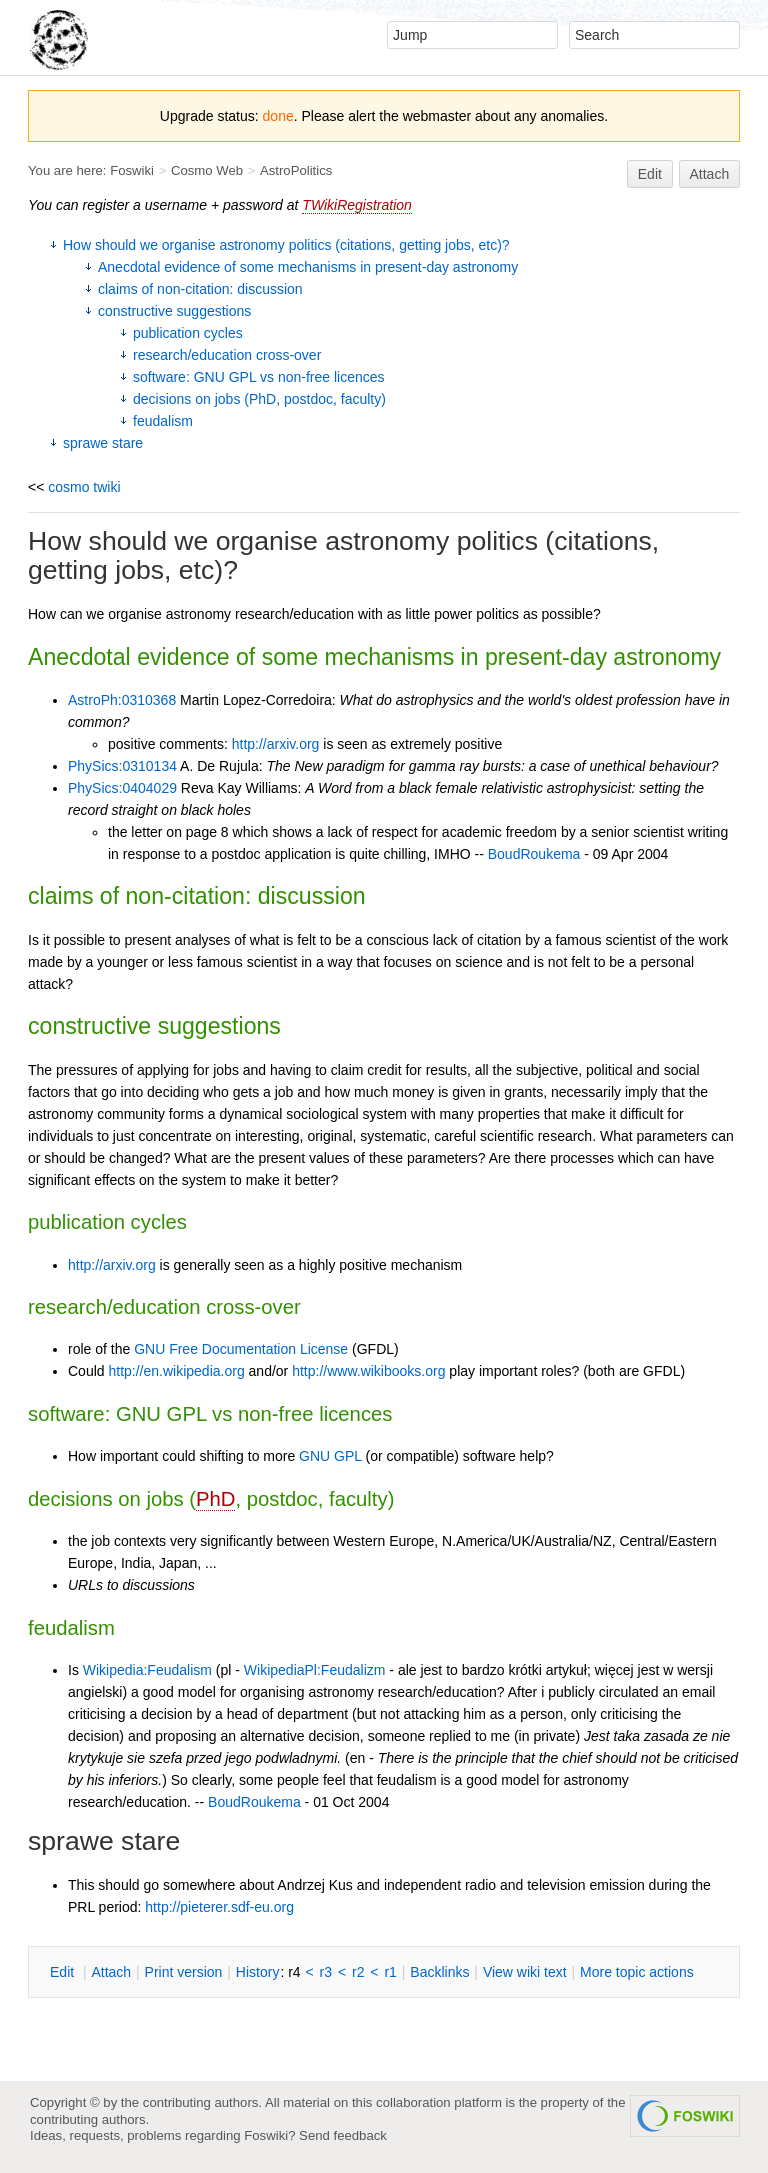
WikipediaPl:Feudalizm (315, 1670)
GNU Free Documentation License (241, 1349)
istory (258, 1972)
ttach (111, 1972)
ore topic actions (637, 1972)
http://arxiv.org (276, 744)
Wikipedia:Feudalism (147, 1670)
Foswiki (132, 170)
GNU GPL (330, 1456)
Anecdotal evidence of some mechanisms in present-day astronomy (308, 267)
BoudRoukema (534, 854)
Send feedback (343, 2135)
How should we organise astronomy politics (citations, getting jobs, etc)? (286, 245)
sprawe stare (103, 443)
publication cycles (188, 333)
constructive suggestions (174, 311)
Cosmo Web (207, 170)
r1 (390, 1972)
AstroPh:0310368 (122, 700)
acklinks (439, 1972)
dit (64, 1972)
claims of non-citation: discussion (200, 289)
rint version (184, 1972)
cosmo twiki (84, 487)
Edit (650, 174)
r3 (326, 1972)
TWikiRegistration (357, 205)
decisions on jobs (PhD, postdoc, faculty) (259, 399)
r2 (358, 1972)
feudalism (163, 421)
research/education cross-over (227, 355)
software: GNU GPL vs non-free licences (259, 377)
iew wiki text (525, 1972)
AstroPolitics (296, 170)
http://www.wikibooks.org (368, 1371)
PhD (215, 1499)
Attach (710, 174)
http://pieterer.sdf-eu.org (219, 1907)
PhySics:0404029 (122, 788)
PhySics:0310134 (122, 766)
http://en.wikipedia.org (176, 1371)
